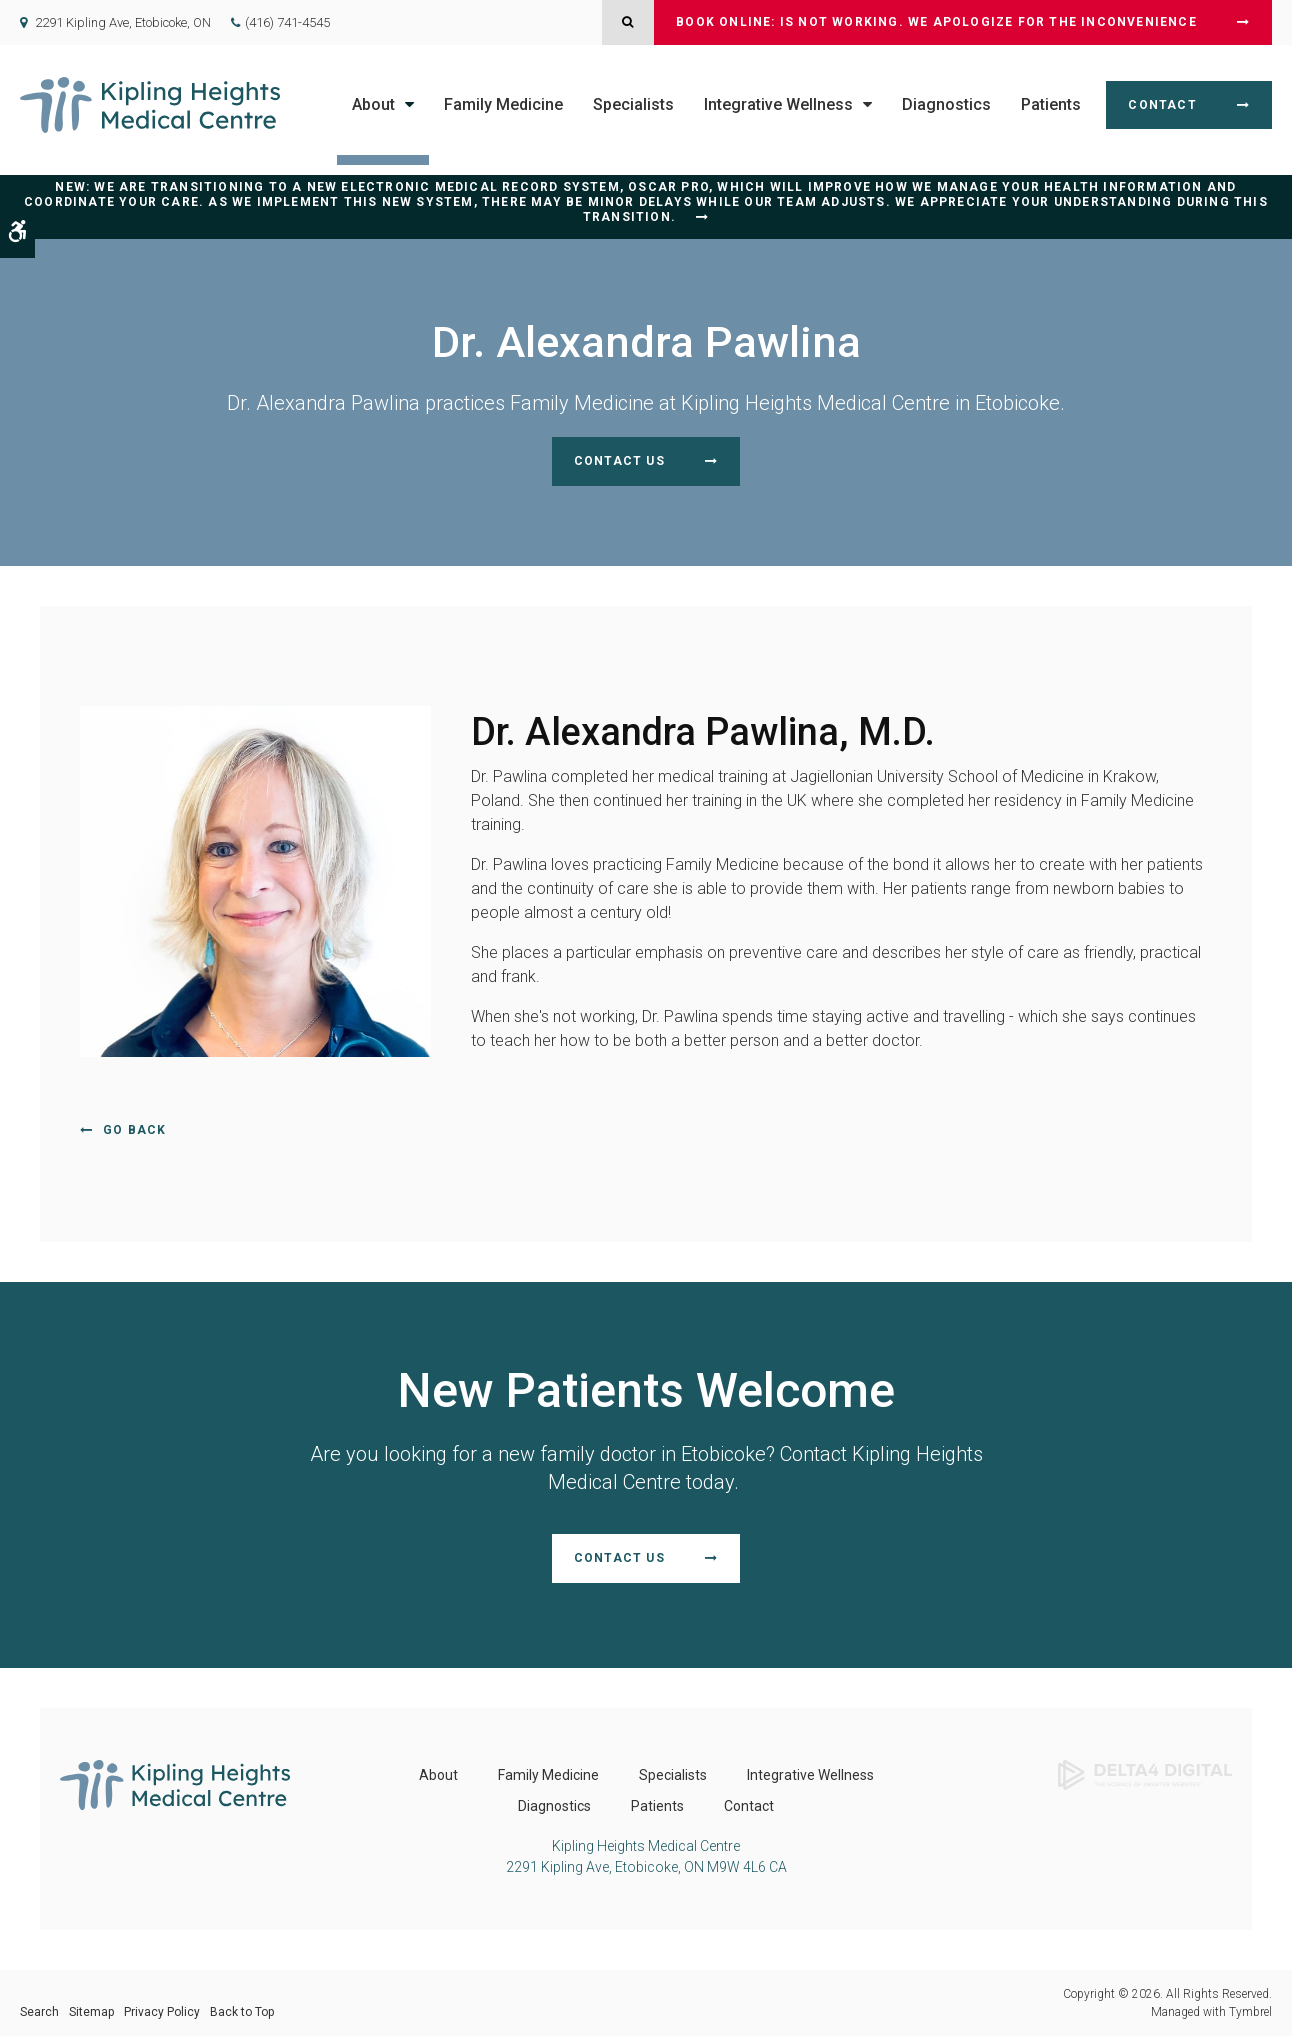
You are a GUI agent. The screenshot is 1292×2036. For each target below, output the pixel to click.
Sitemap (91, 2012)
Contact (1162, 105)
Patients (1051, 104)
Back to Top (242, 2012)
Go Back (134, 1130)
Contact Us (619, 461)
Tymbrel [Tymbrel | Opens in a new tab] (1250, 2012)
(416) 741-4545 (287, 22)
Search (39, 2012)
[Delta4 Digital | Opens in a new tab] (1145, 1774)
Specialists (633, 104)
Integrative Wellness (778, 104)
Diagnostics (946, 104)
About (373, 104)
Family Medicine (503, 104)
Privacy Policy (162, 2012)
